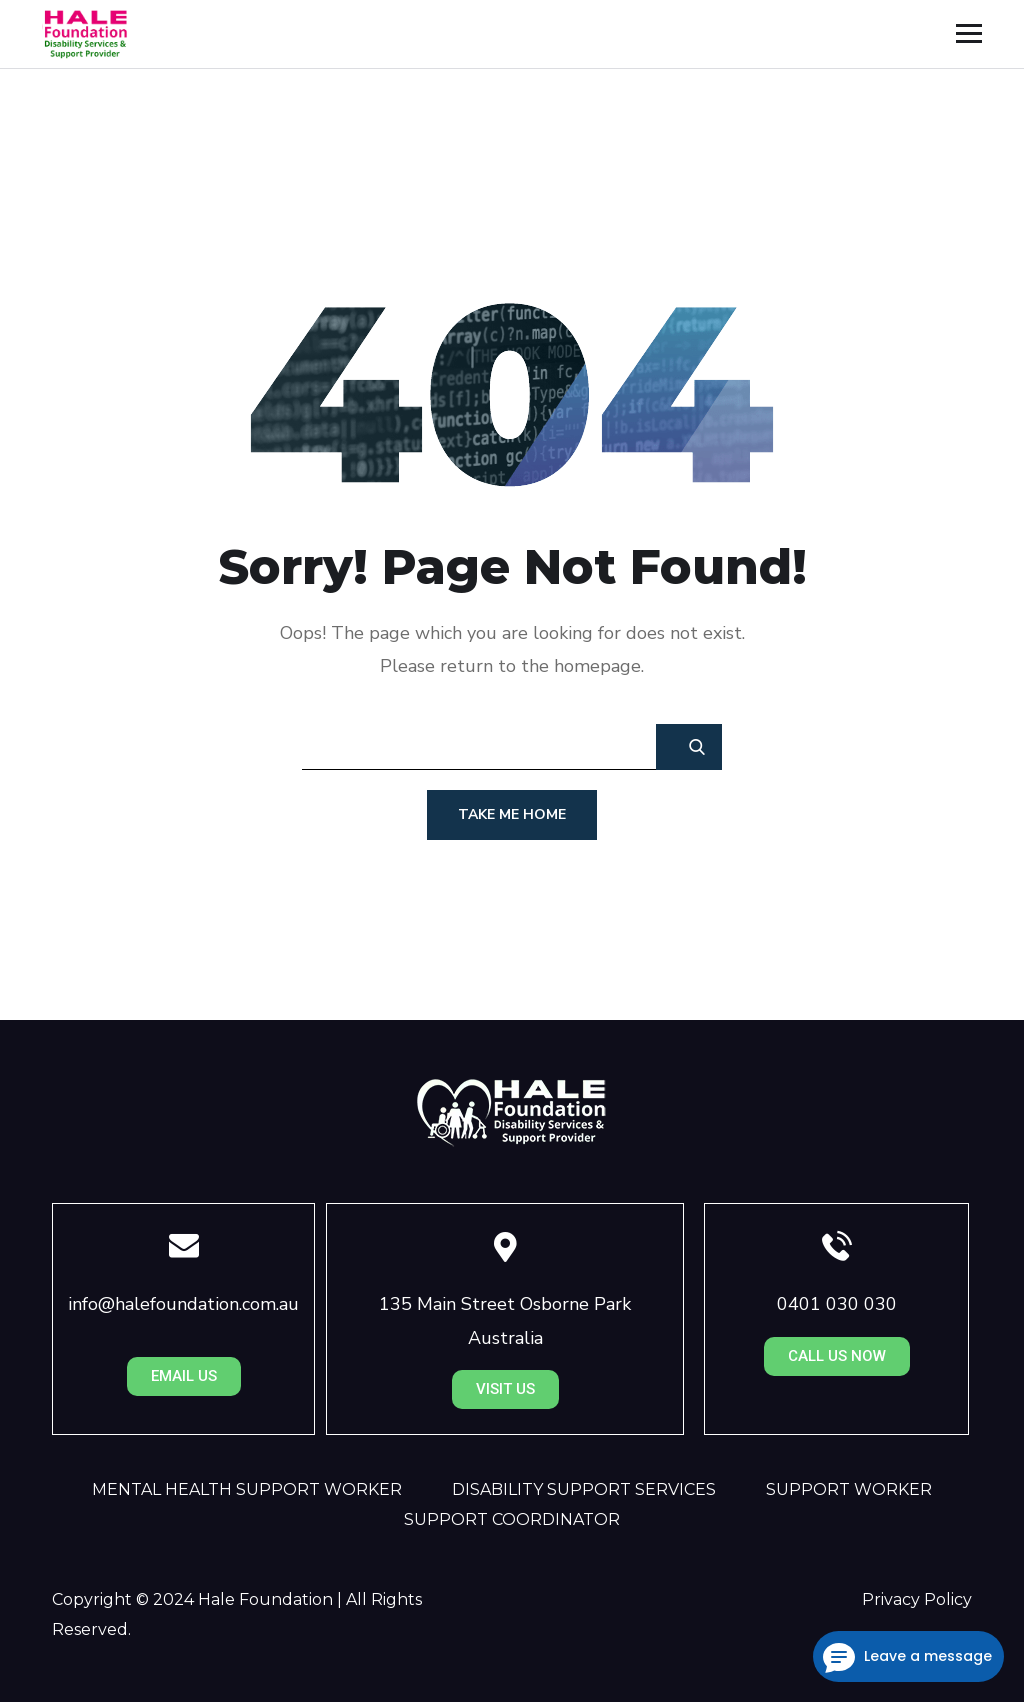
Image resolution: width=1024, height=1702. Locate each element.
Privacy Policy (917, 1599)
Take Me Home (512, 814)
